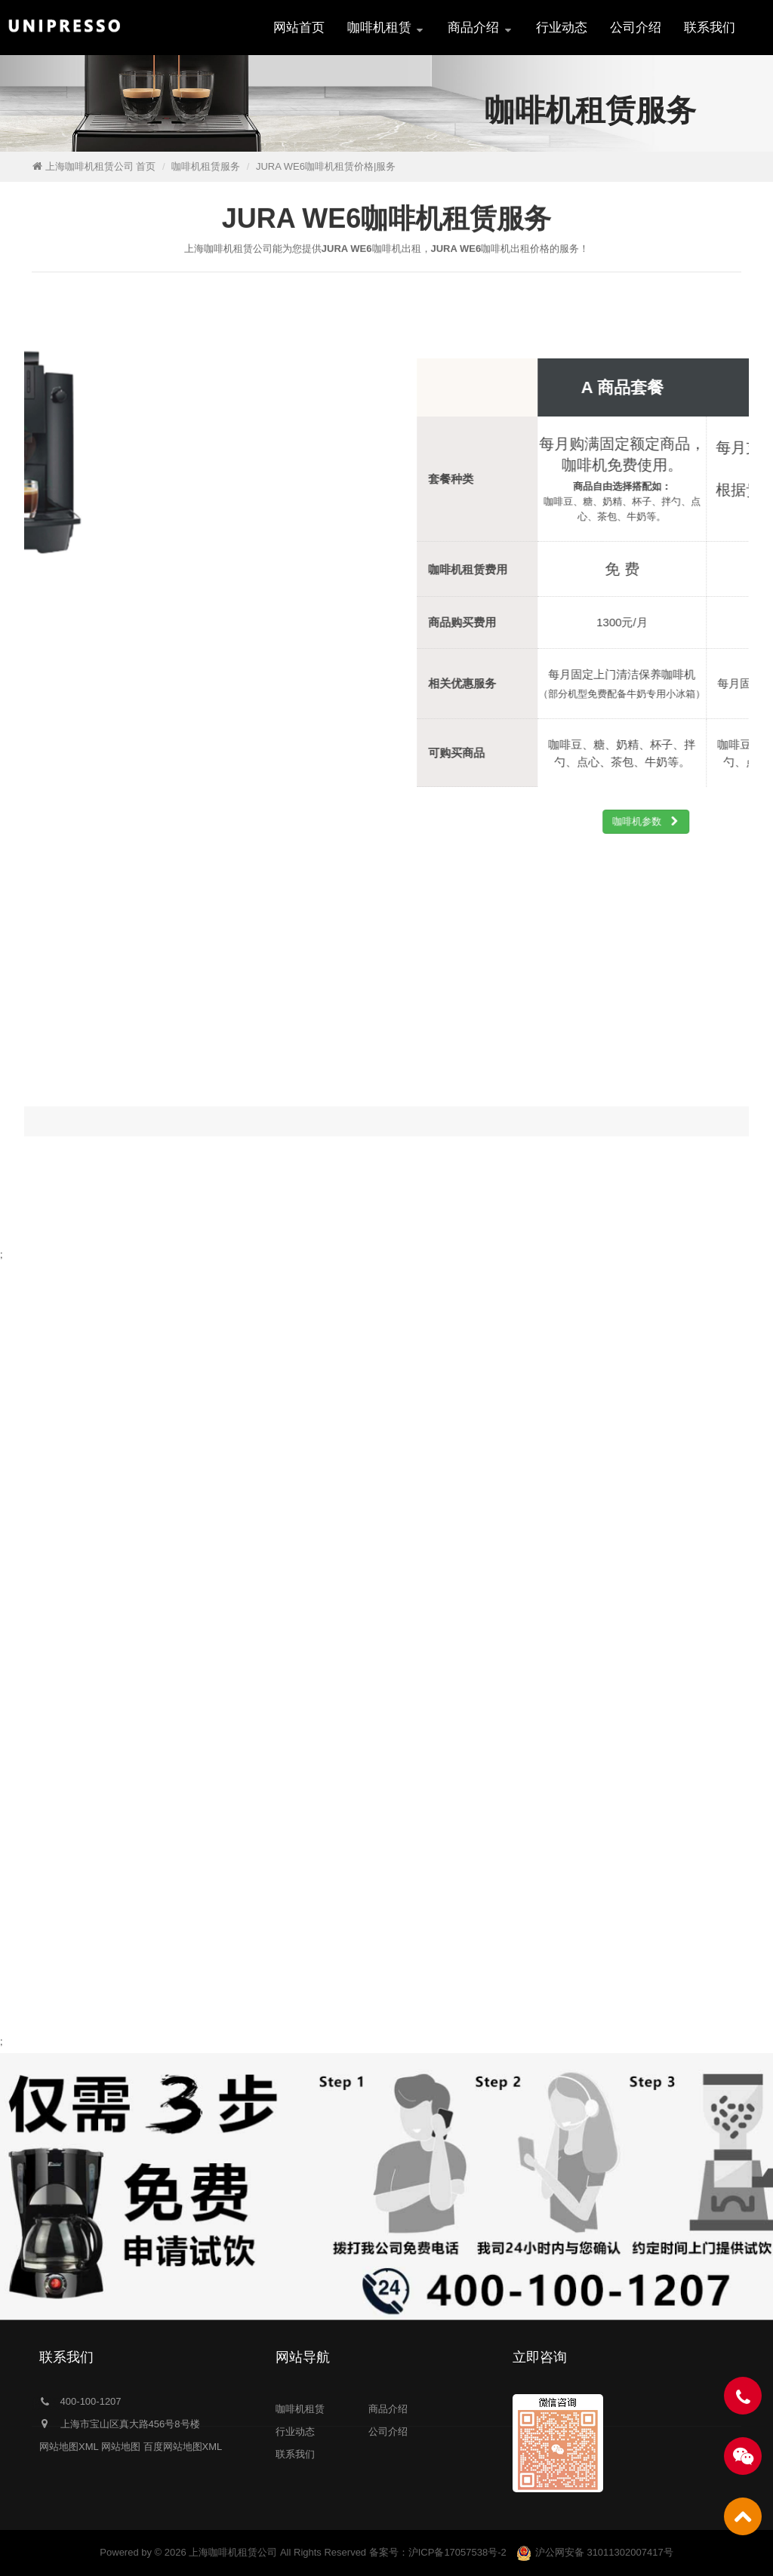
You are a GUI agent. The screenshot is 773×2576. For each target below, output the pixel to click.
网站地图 (120, 2446)
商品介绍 (480, 27)
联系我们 (709, 27)
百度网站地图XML (183, 2446)
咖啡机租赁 (386, 27)
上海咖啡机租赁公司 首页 (100, 166)
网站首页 (299, 27)
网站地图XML (68, 2446)
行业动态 (561, 27)
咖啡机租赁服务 (205, 166)
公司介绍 (635, 27)
